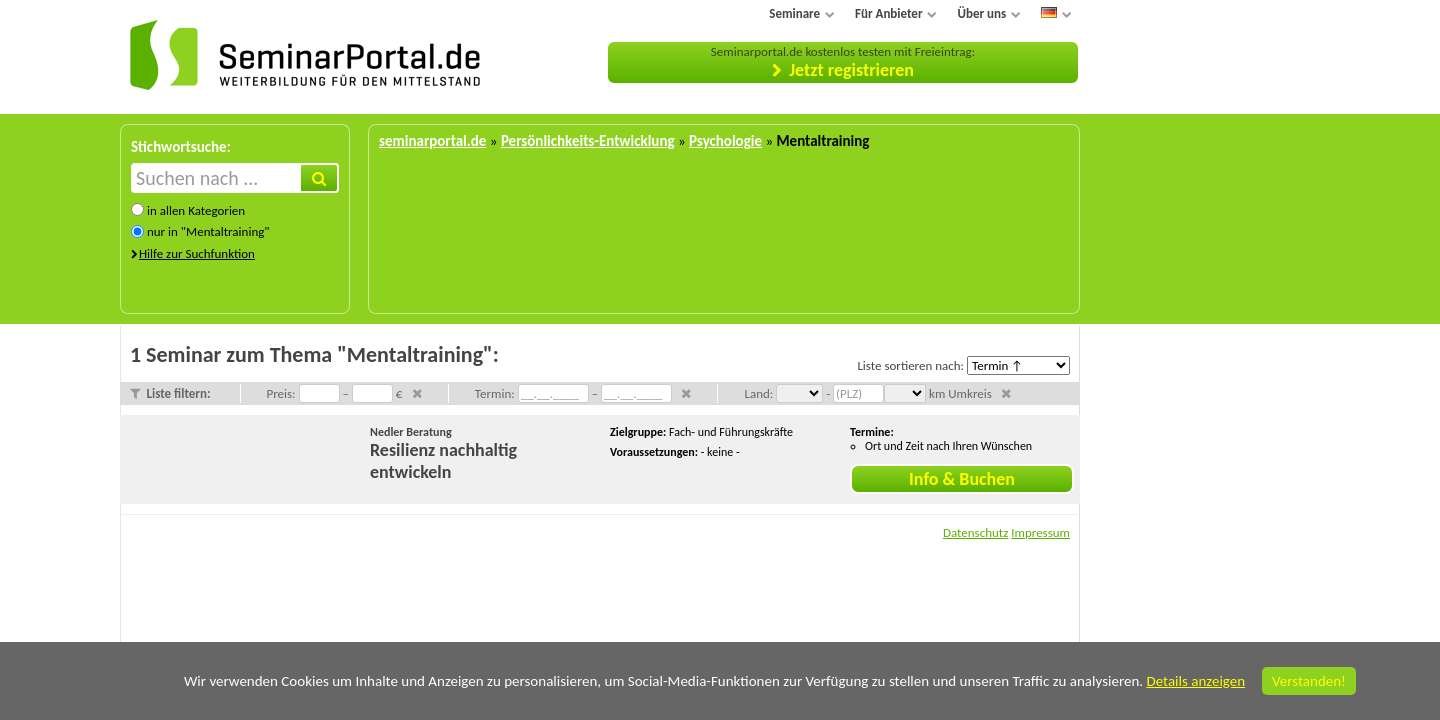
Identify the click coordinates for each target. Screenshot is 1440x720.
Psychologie (725, 141)
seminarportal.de (432, 141)
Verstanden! (1309, 681)
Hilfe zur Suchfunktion (197, 253)
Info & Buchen (962, 479)
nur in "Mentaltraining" (208, 231)
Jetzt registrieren (851, 70)
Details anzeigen (1195, 681)
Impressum (1040, 532)
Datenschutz (975, 532)
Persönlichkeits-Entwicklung (588, 141)
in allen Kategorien (196, 210)
